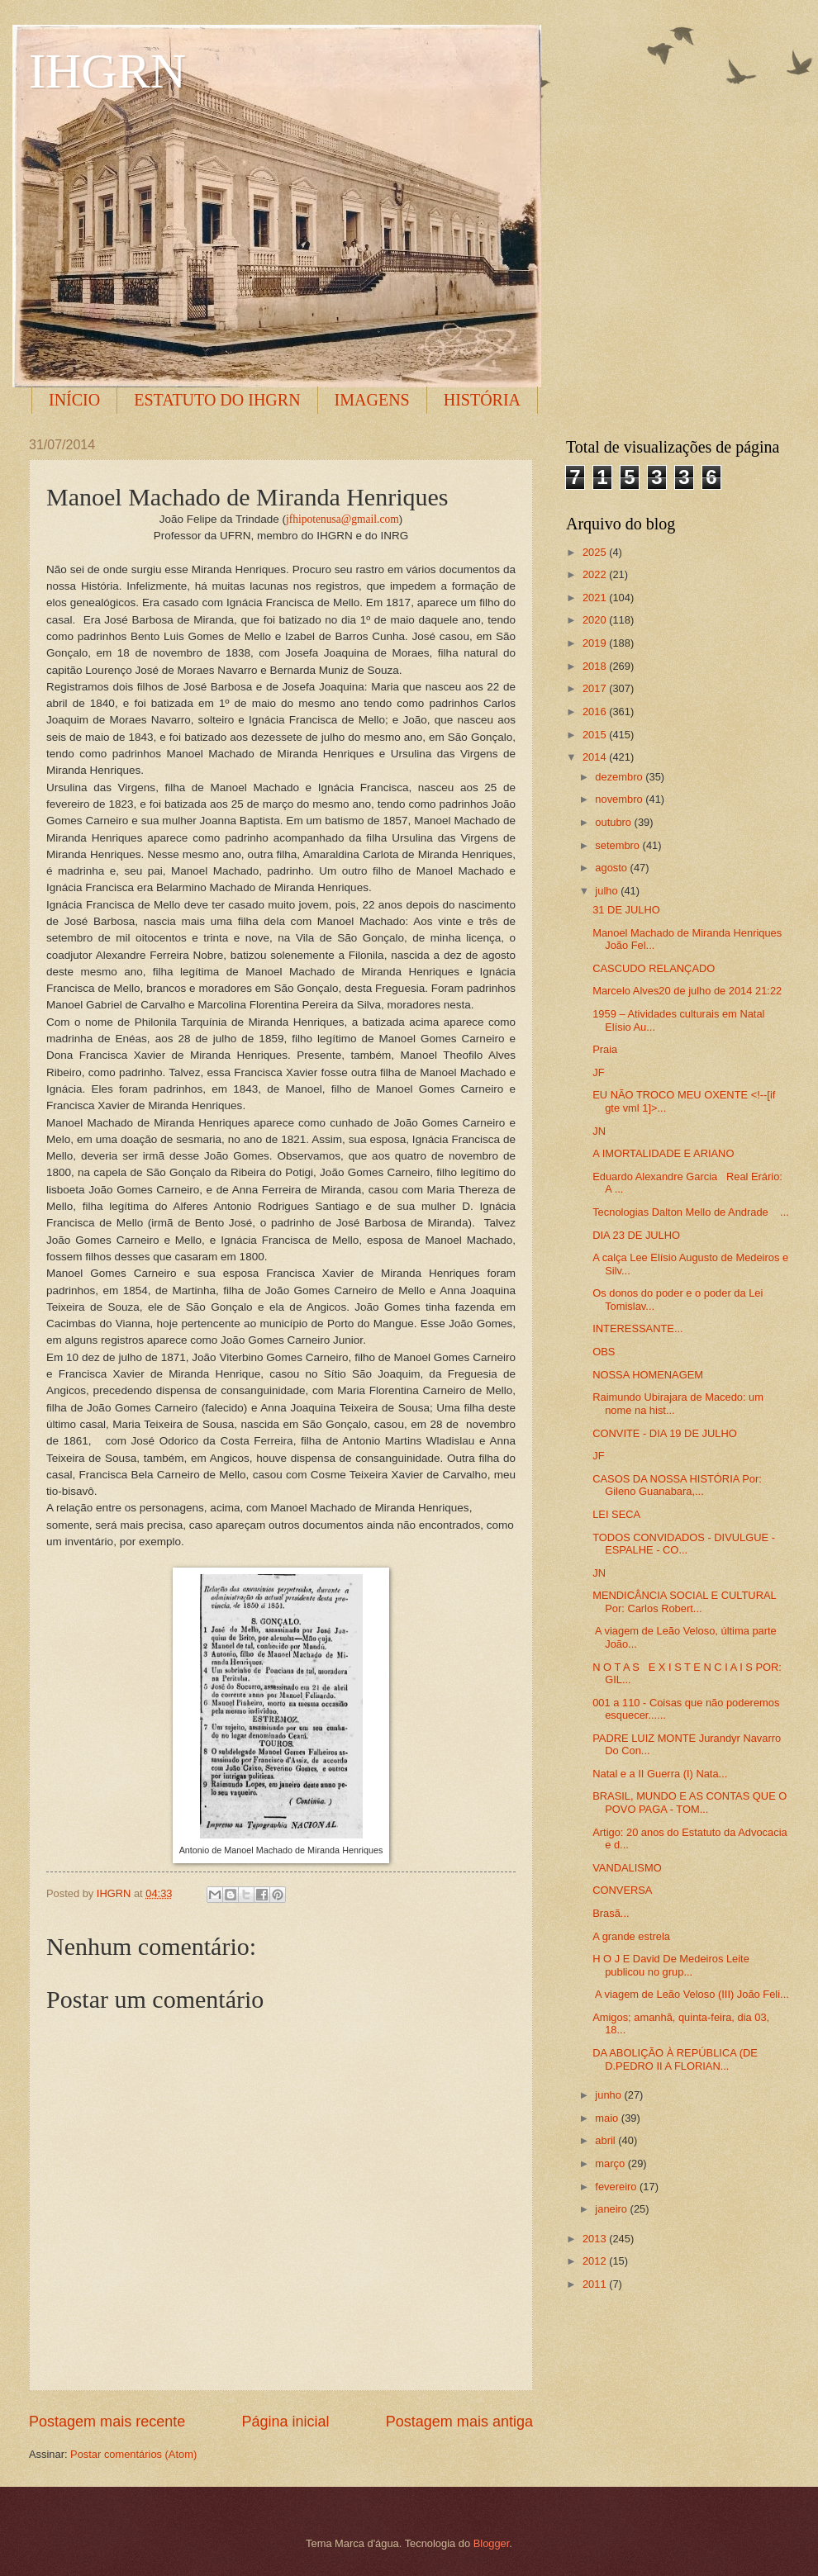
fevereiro (617, 2186)
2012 (596, 2261)
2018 (596, 666)
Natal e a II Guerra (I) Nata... (659, 1773)
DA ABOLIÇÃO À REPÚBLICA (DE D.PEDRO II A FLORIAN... (675, 2059)
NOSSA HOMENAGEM (647, 1375)
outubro (614, 822)
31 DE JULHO (626, 910)
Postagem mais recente (107, 2421)
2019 (596, 643)
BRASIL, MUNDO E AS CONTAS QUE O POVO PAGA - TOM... (689, 1802)
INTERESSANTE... (637, 1328)
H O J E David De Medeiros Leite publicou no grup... (670, 1964)
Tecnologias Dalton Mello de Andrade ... (690, 1212)
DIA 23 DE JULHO (636, 1235)
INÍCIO (74, 400)
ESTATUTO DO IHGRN (217, 400)
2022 (596, 574)
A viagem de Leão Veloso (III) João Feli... (690, 1994)
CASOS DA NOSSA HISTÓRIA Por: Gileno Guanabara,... (677, 1485)
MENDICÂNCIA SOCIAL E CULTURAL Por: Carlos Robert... (684, 1601)
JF (598, 1072)
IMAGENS (372, 400)
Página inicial (285, 2421)
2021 (596, 597)
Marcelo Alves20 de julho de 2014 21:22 (687, 990)
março (611, 2163)
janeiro (612, 2209)
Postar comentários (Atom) (133, 2454)
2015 (596, 734)
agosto (612, 867)
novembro (620, 799)
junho (609, 2095)
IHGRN (107, 71)
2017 (596, 688)
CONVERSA (622, 1890)
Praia (604, 1049)
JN (599, 1131)
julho (608, 891)
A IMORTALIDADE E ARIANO (663, 1153)
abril (606, 2140)
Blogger (491, 2543)
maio (608, 2118)
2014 (596, 757)
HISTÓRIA (482, 400)
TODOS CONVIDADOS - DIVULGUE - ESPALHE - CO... (683, 1543)
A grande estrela (631, 1936)
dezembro (620, 777)
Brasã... (610, 1913)
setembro (618, 845)
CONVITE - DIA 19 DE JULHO (664, 1433)
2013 (596, 2238)
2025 (596, 552)
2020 (596, 620)
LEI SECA (616, 1514)
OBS (603, 1351)
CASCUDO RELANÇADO (653, 968)
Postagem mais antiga (459, 2421)
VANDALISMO (626, 1868)
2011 (596, 2284)
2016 (596, 711)
